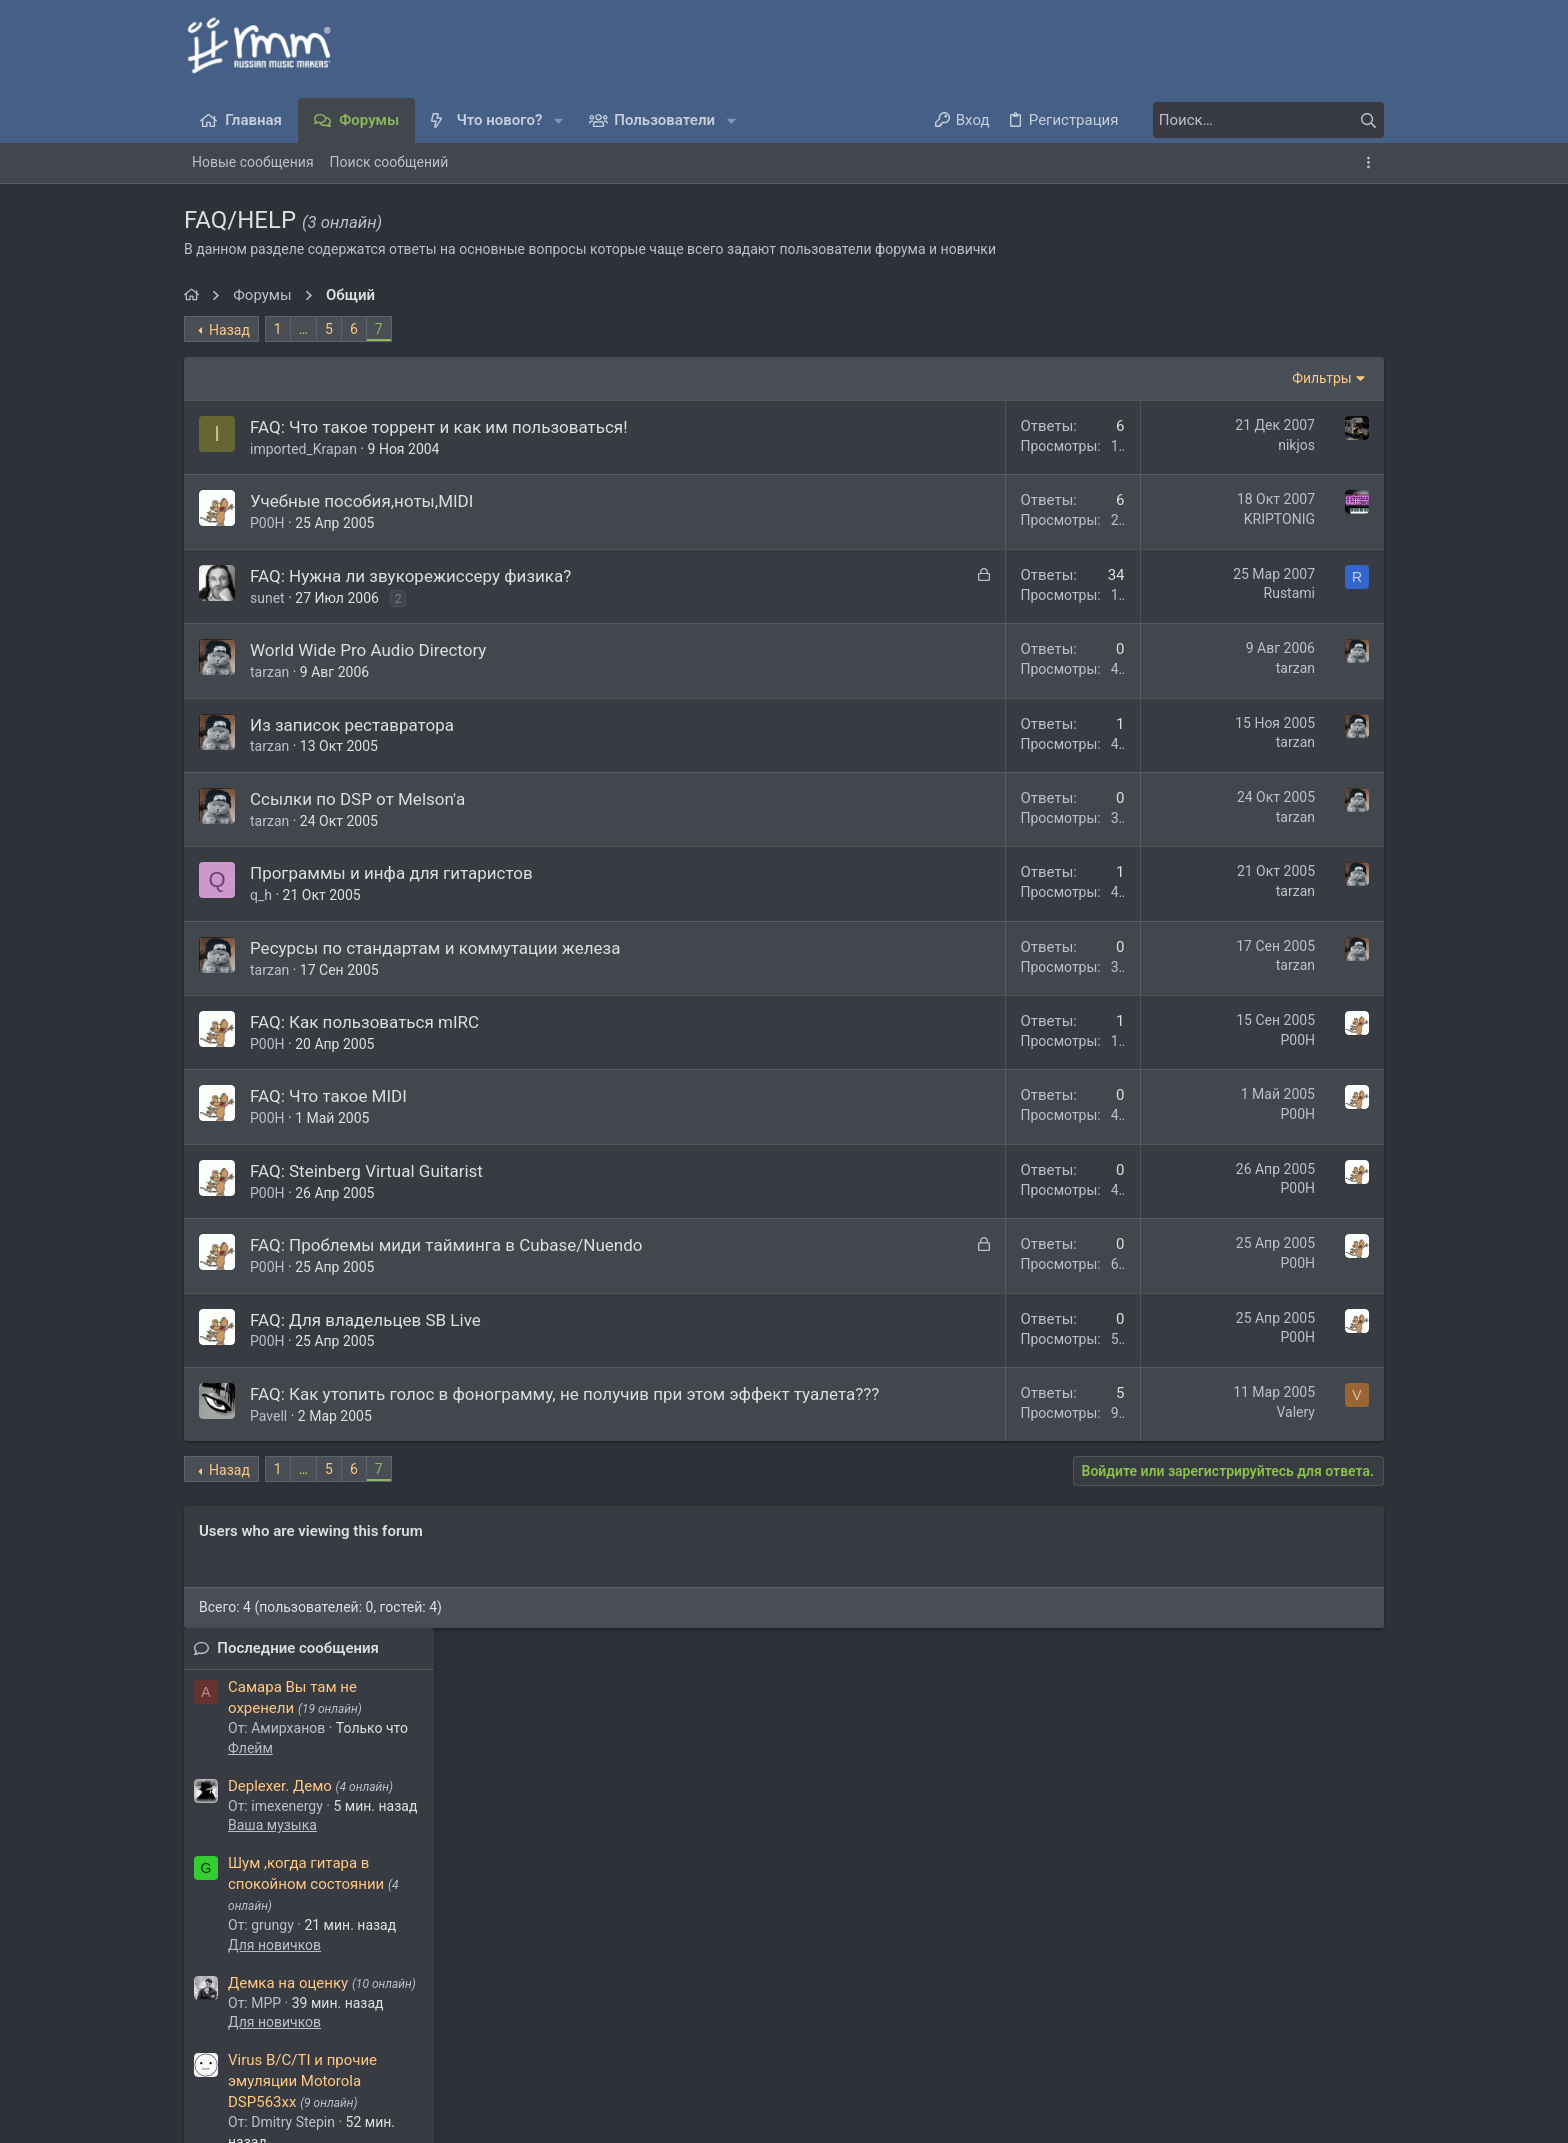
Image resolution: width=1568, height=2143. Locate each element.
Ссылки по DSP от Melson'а (357, 799)
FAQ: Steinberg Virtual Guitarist (366, 1171)
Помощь (1231, 2027)
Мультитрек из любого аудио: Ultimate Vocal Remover (1258, 1222)
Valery (1025, 1412)
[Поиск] (1259, 120)
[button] (558, 120)
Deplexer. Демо (1230, 474)
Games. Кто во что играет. (1269, 1103)
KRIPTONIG (1009, 519)
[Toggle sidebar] (1372, 163)
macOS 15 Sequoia (1241, 1005)
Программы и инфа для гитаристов (391, 873)
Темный (263, 2027)
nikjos (1026, 445)
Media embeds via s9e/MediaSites (298, 2117)
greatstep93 (526, 1899)
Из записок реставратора (352, 725)
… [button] (303, 329)
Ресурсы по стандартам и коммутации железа (435, 948)
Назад (229, 330)
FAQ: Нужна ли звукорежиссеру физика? (410, 576)
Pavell (268, 1440)
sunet (267, 598)
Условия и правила (905, 2027)
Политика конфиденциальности (1085, 2027)
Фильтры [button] (1052, 378)
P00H (267, 523)
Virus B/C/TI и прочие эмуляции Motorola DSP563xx (1252, 769)
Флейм (1200, 436)
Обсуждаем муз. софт (1249, 849)
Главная (1297, 2027)
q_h (261, 895)
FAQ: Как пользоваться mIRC (364, 1022)
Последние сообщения (1248, 336)
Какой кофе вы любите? (1262, 887)
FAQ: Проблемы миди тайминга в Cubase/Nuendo (446, 1245)
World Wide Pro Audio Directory (368, 650)
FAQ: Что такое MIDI (328, 1096)
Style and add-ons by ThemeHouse (291, 2078)
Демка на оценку (1238, 671)
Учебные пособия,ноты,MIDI (361, 501)
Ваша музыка (1222, 513)
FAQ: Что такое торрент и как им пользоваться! (439, 427)
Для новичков (1224, 633)
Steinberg (1207, 1420)
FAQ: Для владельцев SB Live (365, 1320)
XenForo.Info (334, 2098)
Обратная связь (778, 2027)
